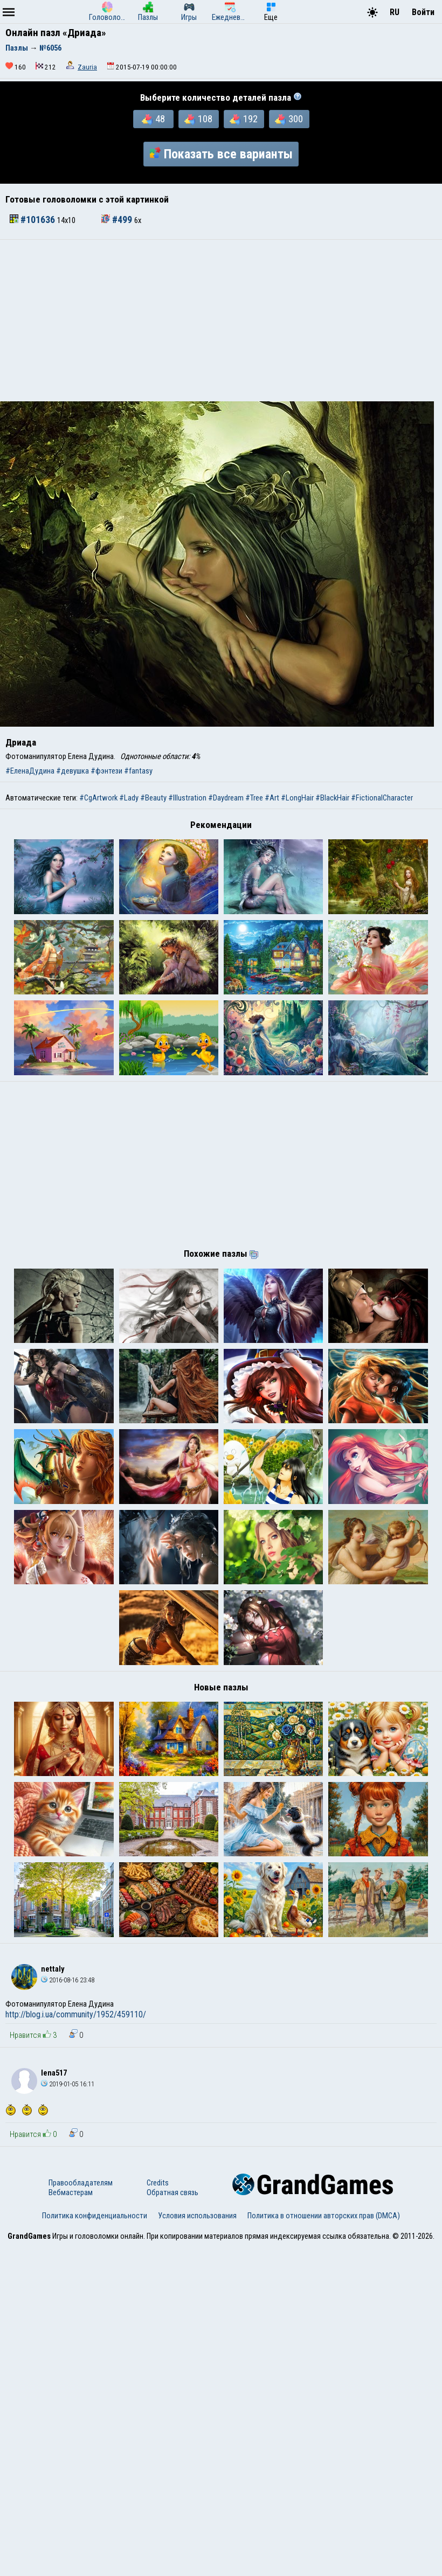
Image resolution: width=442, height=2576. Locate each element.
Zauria (87, 67)
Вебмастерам (71, 2522)
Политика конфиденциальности (94, 2545)
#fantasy (138, 771)
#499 (117, 219)
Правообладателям (81, 2512)
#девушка (72, 771)
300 (289, 119)
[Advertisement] (221, 320)
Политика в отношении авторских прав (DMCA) (323, 2545)
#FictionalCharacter (382, 798)
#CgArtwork (98, 798)
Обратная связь (172, 2522)
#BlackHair (332, 798)
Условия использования (197, 2545)
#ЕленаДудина (29, 771)
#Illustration (187, 798)
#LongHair (297, 798)
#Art (272, 798)
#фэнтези (106, 771)
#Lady (129, 798)
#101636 (33, 219)
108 (198, 119)
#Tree (254, 798)
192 (244, 119)
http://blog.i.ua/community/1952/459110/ (75, 2344)
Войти (423, 12)
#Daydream (226, 798)
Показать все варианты (221, 154)
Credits (158, 2512)
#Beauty (153, 798)
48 (153, 119)
